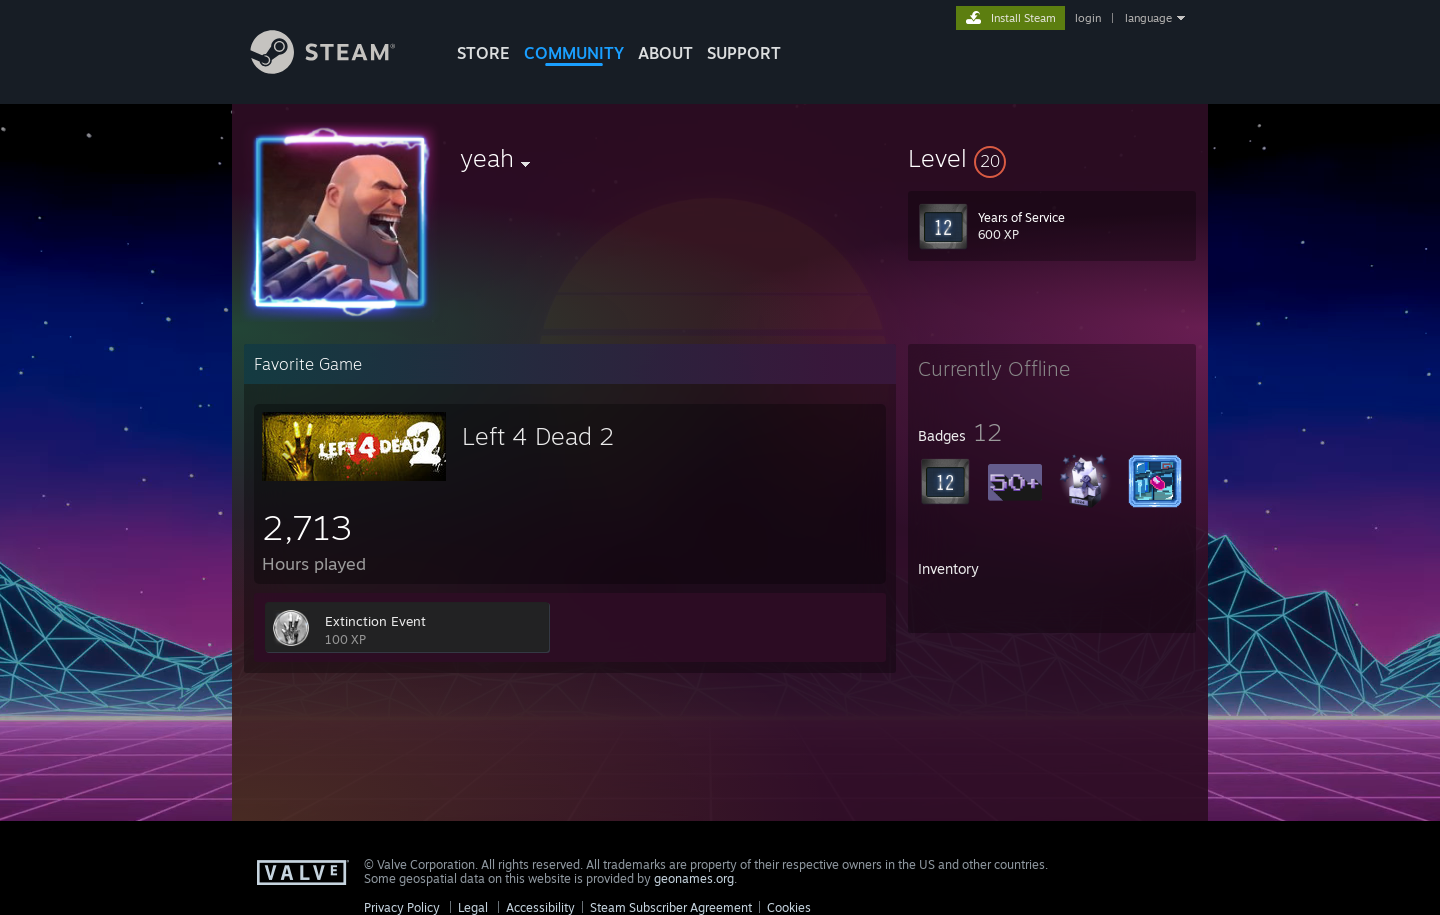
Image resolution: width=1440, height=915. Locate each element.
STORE (483, 53)
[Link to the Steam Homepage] (338, 68)
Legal (473, 907)
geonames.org (694, 878)
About (665, 53)
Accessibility (540, 907)
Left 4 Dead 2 (538, 436)
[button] (1052, 158)
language (1148, 18)
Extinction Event (375, 621)
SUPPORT (744, 53)
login (1088, 18)
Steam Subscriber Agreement (671, 907)
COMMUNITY (574, 53)
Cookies (789, 907)
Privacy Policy (402, 907)
